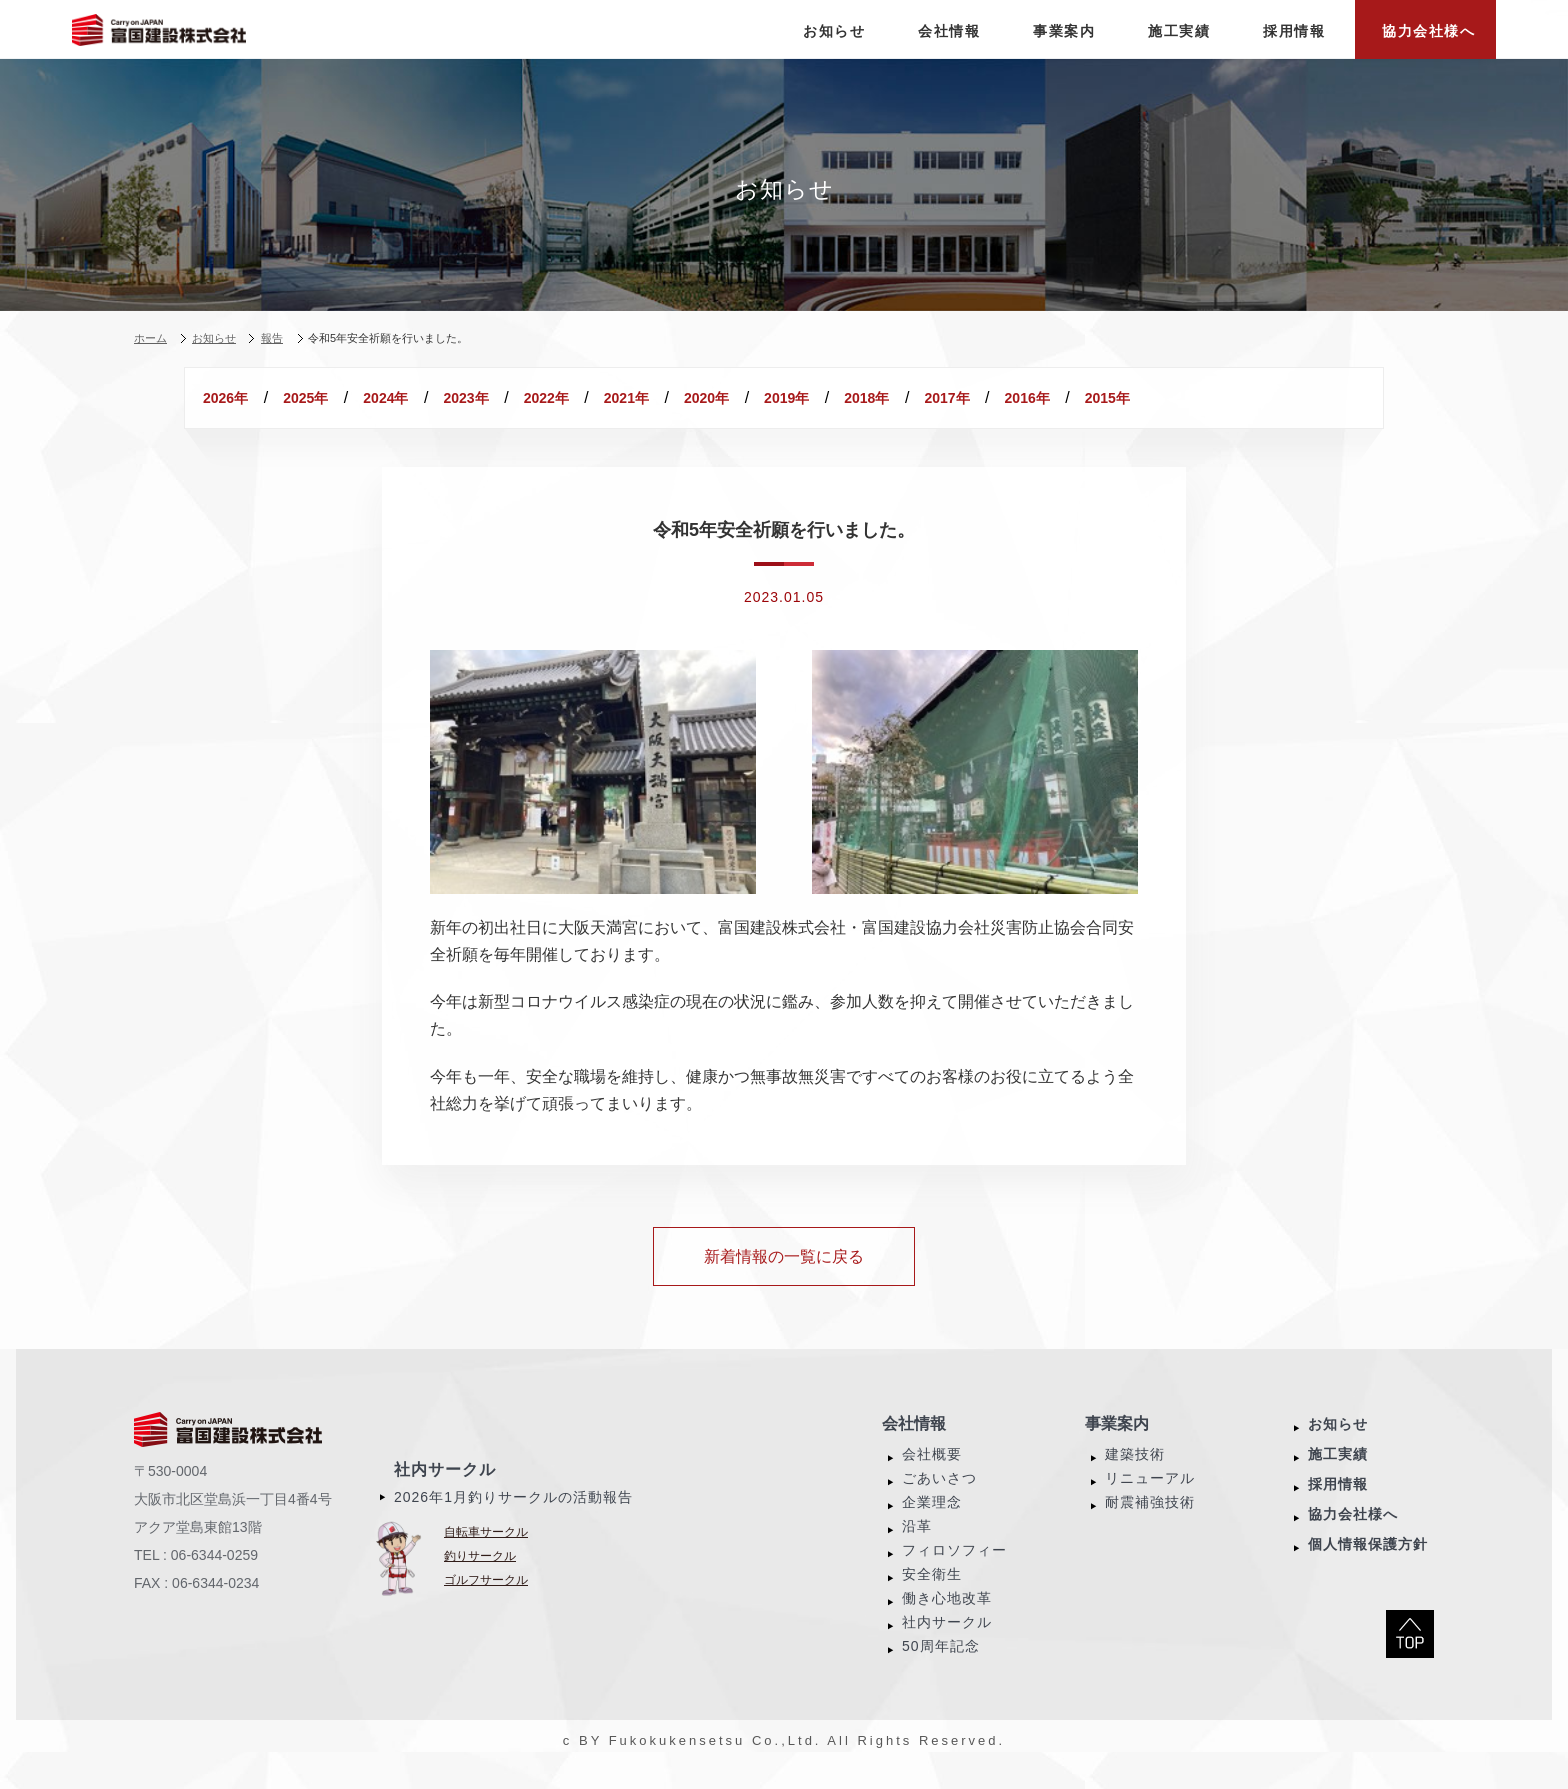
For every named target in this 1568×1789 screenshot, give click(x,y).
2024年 (460, 398)
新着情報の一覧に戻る (784, 1280)
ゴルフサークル (486, 1604)
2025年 (350, 398)
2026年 (240, 398)
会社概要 (932, 1478)
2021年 (791, 398)
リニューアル (1150, 1502)
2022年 (681, 398)
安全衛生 (932, 1598)
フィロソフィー (954, 1574)
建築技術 (1135, 1478)
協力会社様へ (1353, 1538)
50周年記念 (941, 1670)
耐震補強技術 (1150, 1526)
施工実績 (1338, 1478)
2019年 (1011, 398)
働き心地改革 (947, 1622)
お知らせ (1338, 1448)
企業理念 (932, 1526)
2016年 (240, 422)
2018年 (1121, 398)
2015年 (350, 422)
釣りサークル (480, 1580)
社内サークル (445, 1493)
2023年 (570, 398)
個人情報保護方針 (1368, 1568)
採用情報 (1338, 1508)
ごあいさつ (939, 1502)
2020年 (901, 398)
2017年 (1231, 398)
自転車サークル (486, 1556)
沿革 (917, 1550)
